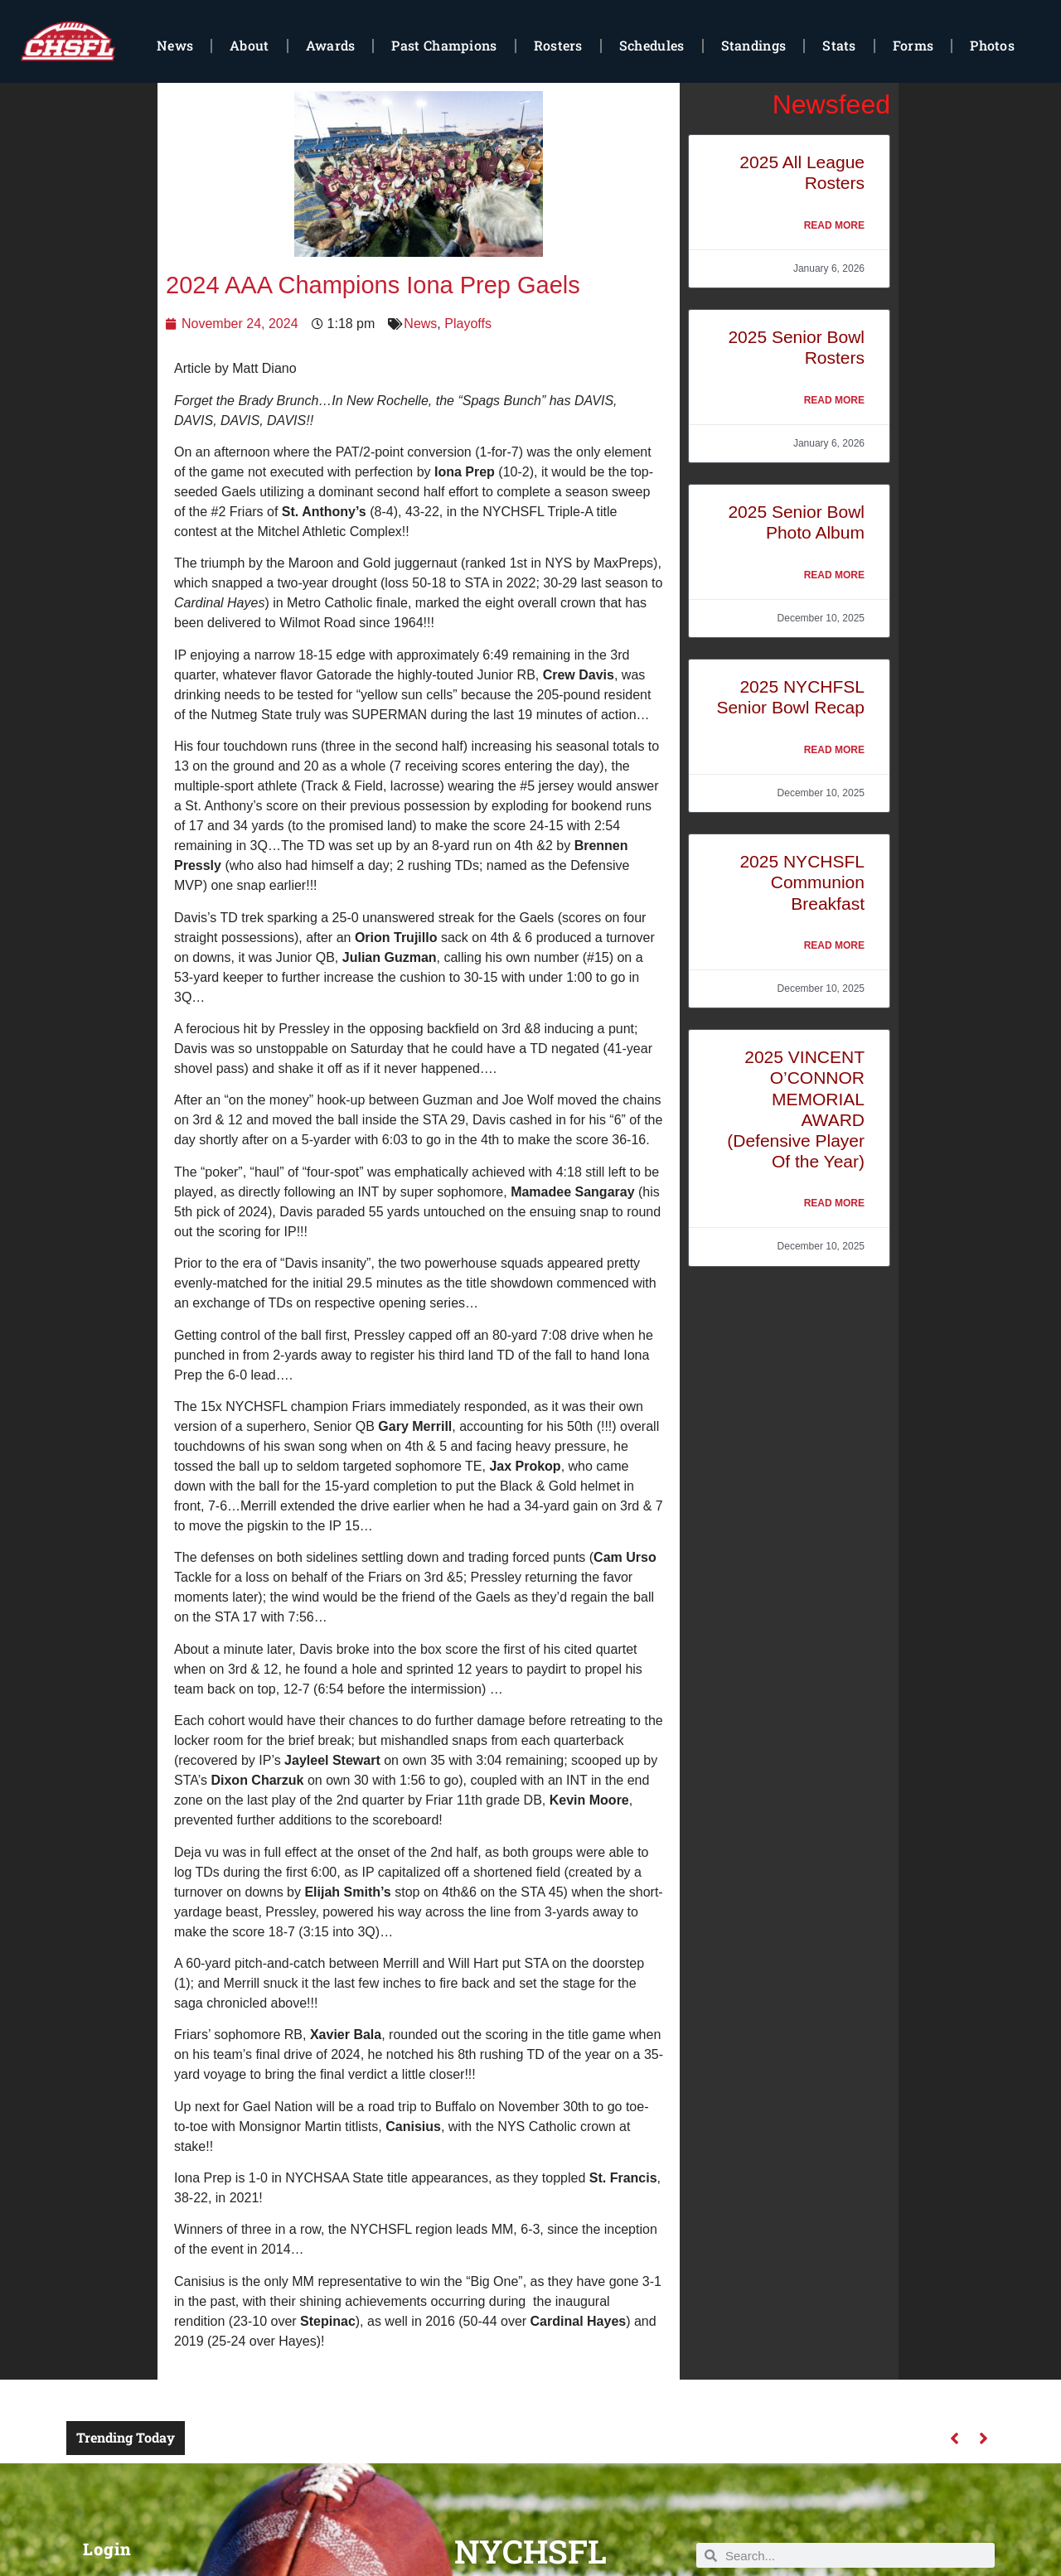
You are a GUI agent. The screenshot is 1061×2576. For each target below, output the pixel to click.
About (249, 45)
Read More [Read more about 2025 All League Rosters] (834, 225)
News (175, 45)
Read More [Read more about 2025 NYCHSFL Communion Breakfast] (834, 945)
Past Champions (444, 45)
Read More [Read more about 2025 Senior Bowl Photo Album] (834, 575)
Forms (913, 45)
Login (107, 2548)
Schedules (652, 45)
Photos (992, 45)
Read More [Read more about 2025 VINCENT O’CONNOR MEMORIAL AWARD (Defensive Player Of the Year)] (834, 1203)
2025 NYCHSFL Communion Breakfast (802, 882)
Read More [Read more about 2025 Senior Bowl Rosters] (834, 400)
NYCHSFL (530, 2551)
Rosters (558, 45)
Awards (331, 45)
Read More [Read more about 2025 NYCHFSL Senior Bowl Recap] (834, 750)
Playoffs (468, 324)
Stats (839, 45)
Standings (754, 45)
